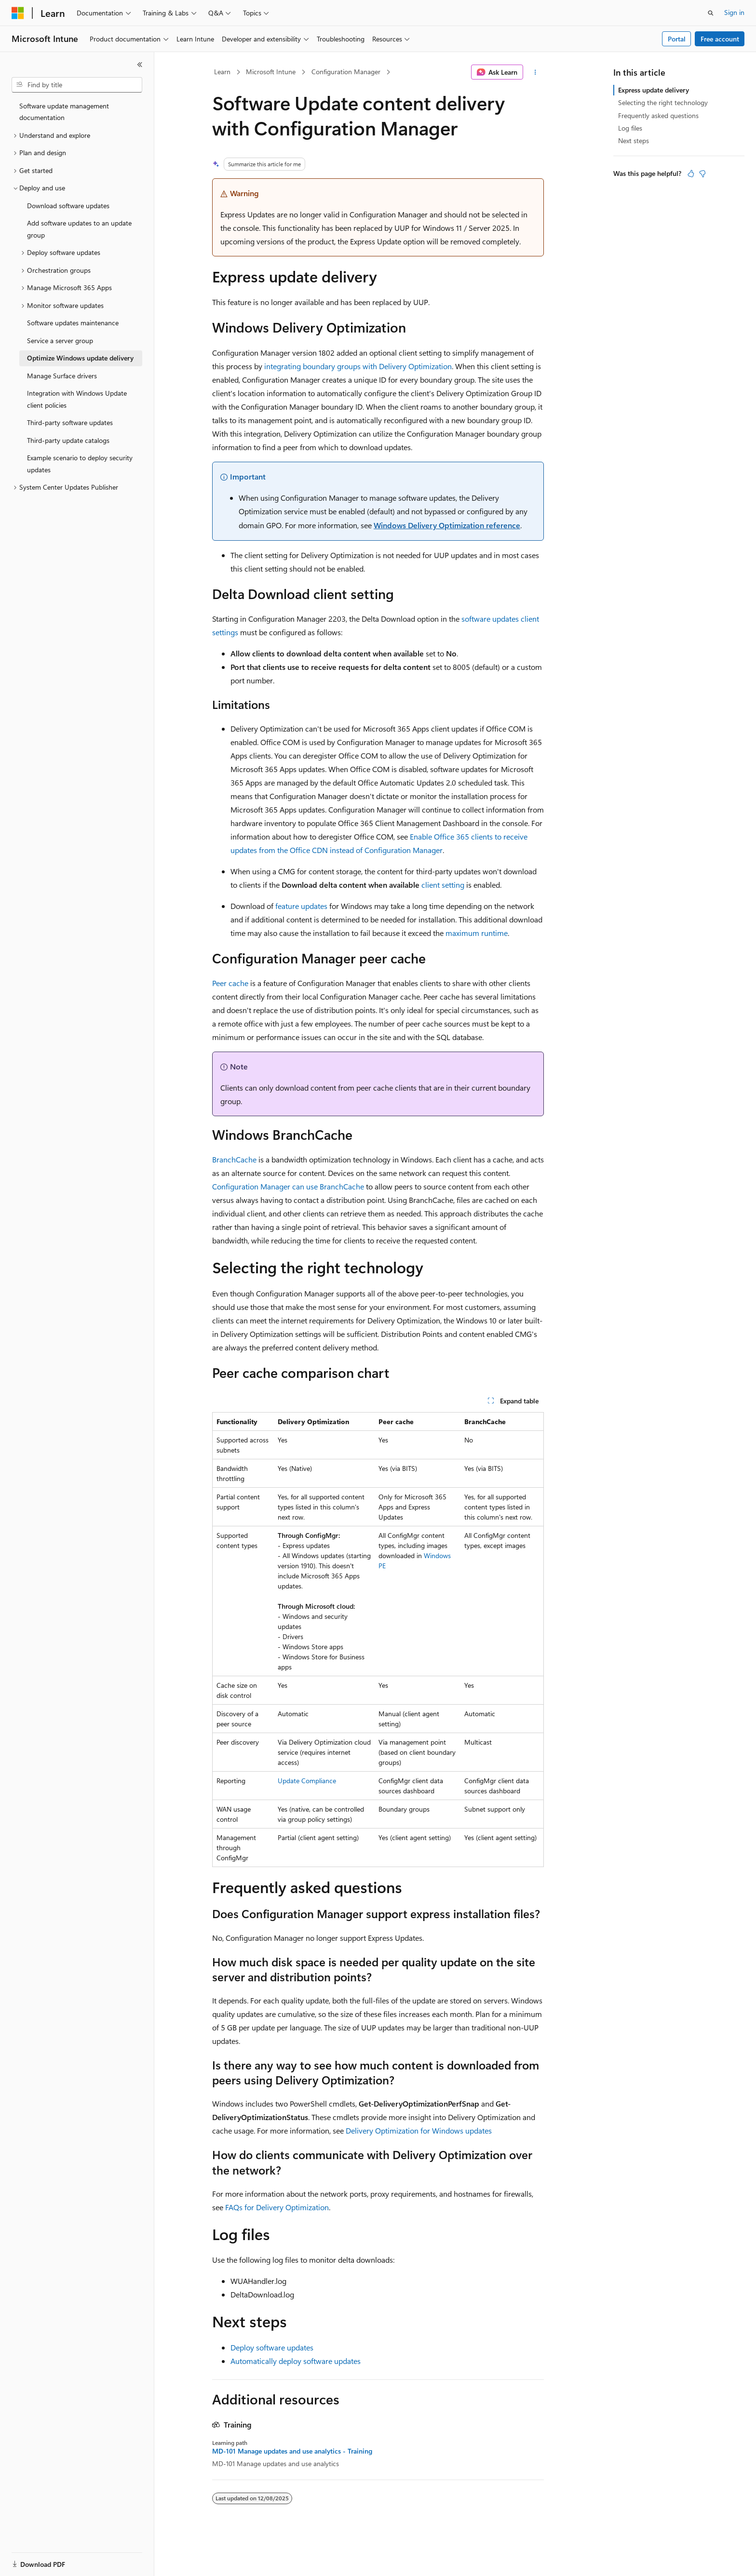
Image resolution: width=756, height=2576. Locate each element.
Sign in (734, 12)
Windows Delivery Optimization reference (447, 525)
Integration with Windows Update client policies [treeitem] (77, 399)
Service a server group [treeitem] (60, 340)
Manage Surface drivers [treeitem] (62, 375)
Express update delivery (653, 89)
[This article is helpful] (691, 173)
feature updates (301, 906)
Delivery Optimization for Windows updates (419, 2130)
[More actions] (535, 72)
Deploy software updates (271, 2347)
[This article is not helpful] (702, 173)
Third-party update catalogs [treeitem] (68, 440)
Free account (720, 38)
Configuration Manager (345, 71)
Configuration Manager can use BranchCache (288, 1186)
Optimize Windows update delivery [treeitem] (80, 357)
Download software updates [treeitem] (68, 205)
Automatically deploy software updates (295, 2361)
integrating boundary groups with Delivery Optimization (358, 366)
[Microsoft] (18, 13)
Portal (677, 38)
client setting (442, 885)
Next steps (633, 140)
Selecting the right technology (663, 102)
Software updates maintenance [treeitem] (73, 322)
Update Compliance (307, 1780)
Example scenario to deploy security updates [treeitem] (80, 463)
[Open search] (710, 13)
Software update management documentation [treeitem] (64, 111)
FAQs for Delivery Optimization (277, 2207)
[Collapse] (140, 64)
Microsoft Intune (271, 71)
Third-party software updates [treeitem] (70, 422)
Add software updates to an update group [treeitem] (79, 229)
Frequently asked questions (658, 115)
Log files (630, 128)
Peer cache (230, 983)
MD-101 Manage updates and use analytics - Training (292, 2451)
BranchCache (234, 1159)
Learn (222, 71)
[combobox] (77, 85)
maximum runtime (477, 933)
